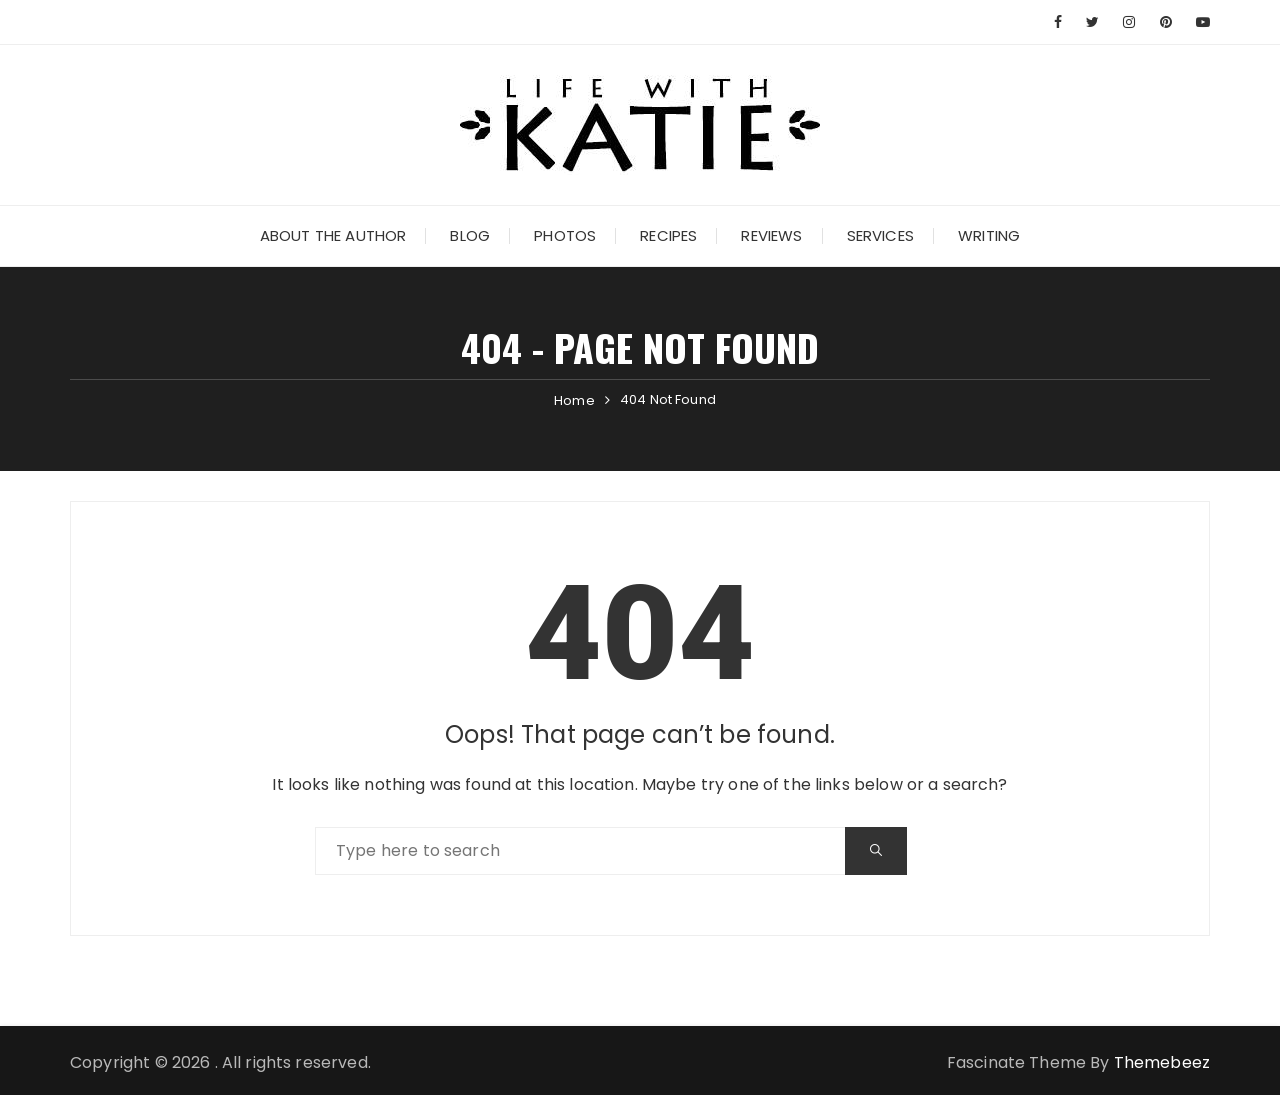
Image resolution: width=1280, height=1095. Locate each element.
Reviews (771, 235)
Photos (565, 235)
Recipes (668, 235)
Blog (470, 235)
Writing (989, 235)
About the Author (333, 235)
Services (880, 235)
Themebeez (1162, 1062)
